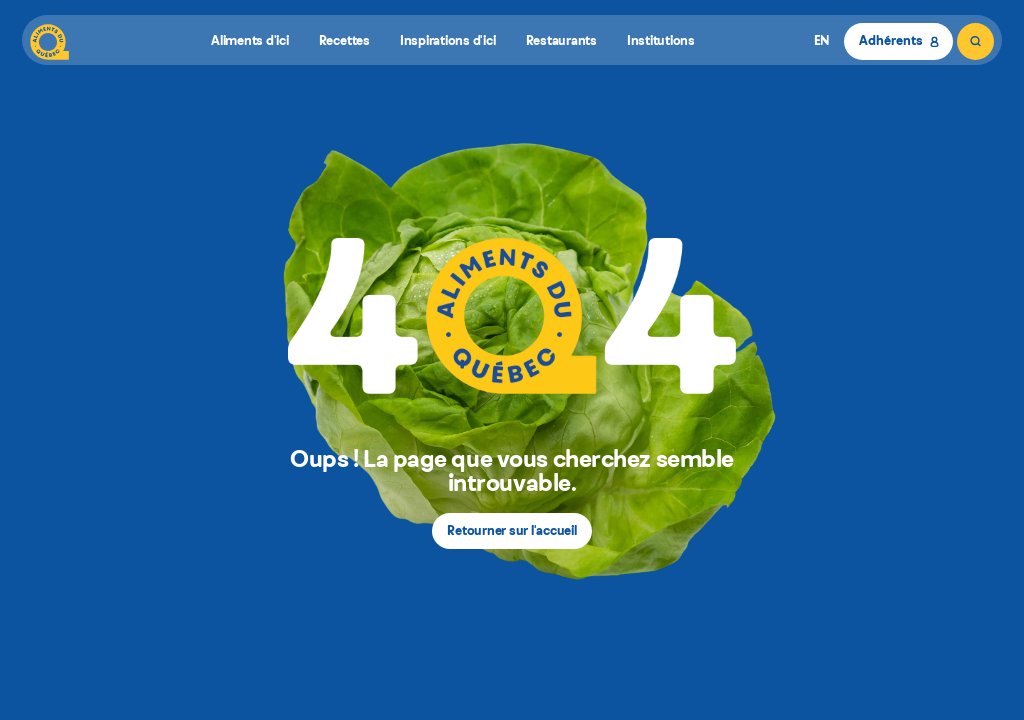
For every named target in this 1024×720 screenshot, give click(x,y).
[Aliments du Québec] (49, 41)
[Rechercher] (975, 41)
